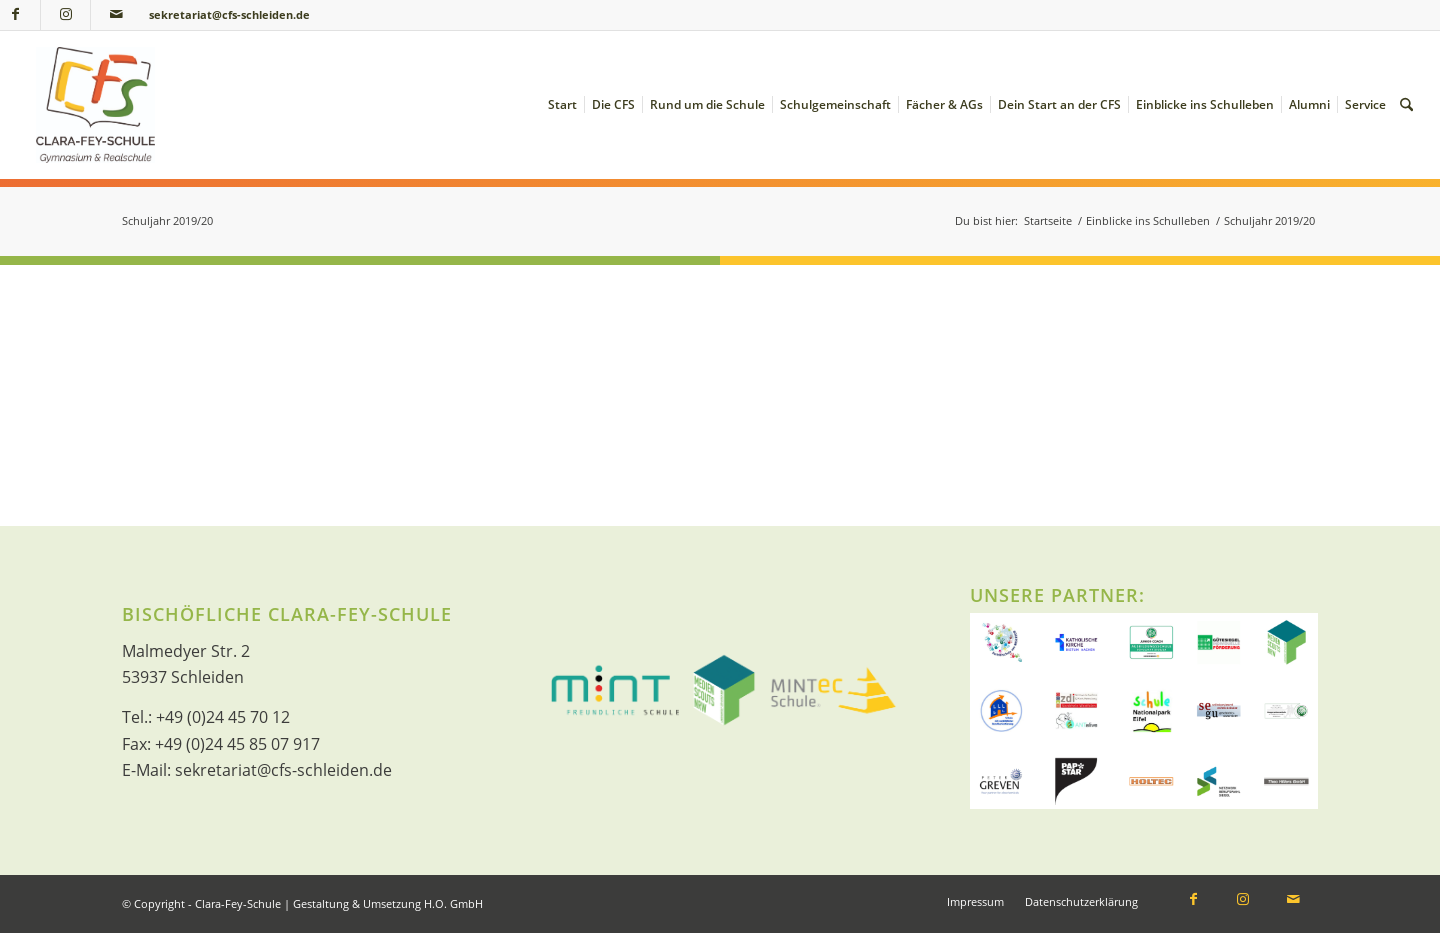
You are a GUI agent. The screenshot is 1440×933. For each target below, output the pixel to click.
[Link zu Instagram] (65, 15)
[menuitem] (562, 105)
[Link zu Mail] (116, 15)
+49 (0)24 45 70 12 (223, 717)
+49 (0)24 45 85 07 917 (237, 744)
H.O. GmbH (453, 903)
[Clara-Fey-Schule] (95, 105)
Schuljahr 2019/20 (167, 220)
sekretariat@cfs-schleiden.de (229, 14)
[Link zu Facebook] (1193, 901)
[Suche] (1406, 105)
